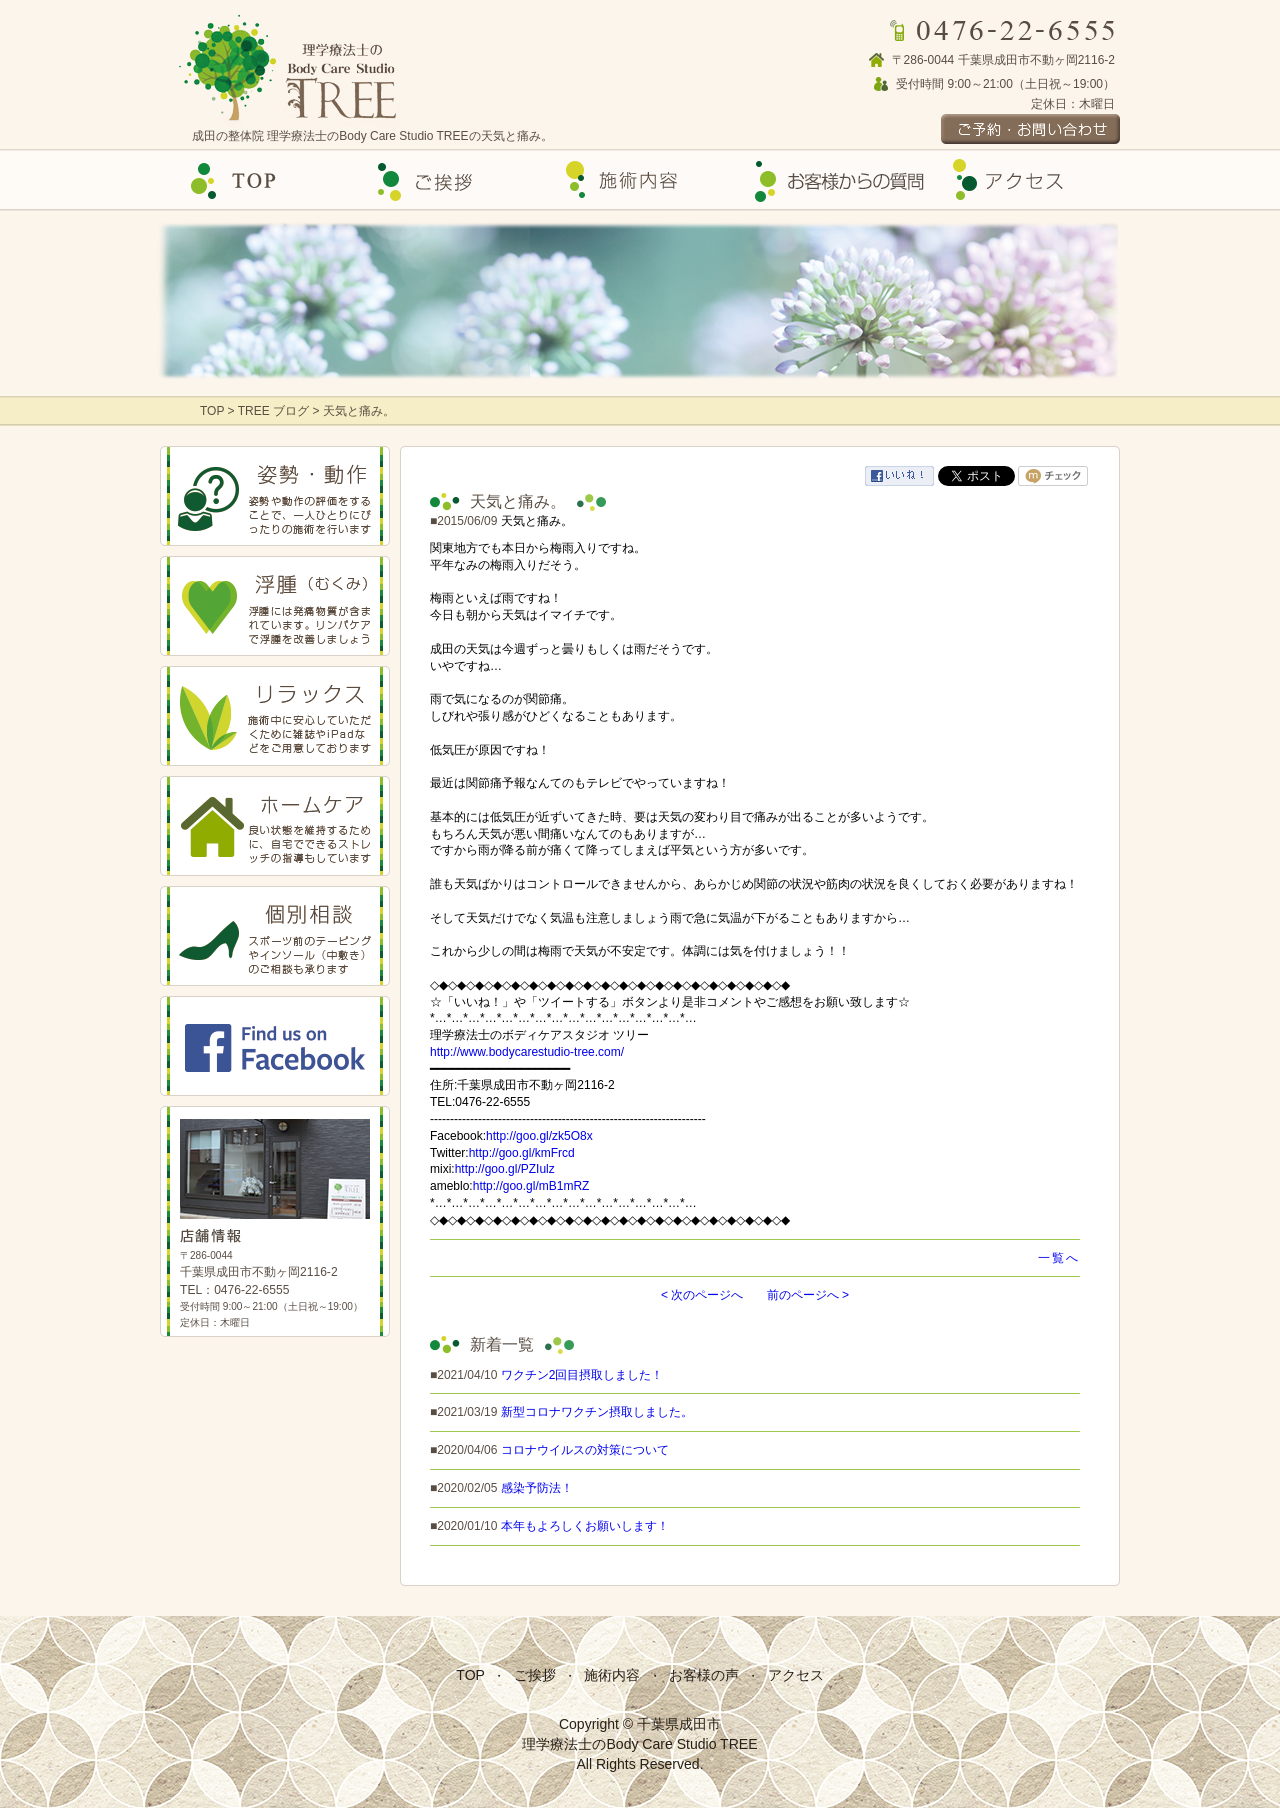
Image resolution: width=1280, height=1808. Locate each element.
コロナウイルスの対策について (585, 1450)
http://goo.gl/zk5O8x (539, 1136)
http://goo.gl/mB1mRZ (531, 1186)
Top (256, 180)
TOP (214, 411)
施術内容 (612, 1675)
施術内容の (640, 180)
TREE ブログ (273, 411)
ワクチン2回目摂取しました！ (582, 1375)
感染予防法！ (537, 1488)
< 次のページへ (702, 1295)
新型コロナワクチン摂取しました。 (597, 1412)
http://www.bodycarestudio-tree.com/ (527, 1052)
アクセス (1024, 180)
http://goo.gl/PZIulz (505, 1169)
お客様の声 (832, 180)
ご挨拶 (448, 180)
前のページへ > (808, 1295)
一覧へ (1059, 1258)
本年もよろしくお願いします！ (585, 1526)
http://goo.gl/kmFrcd (522, 1153)
